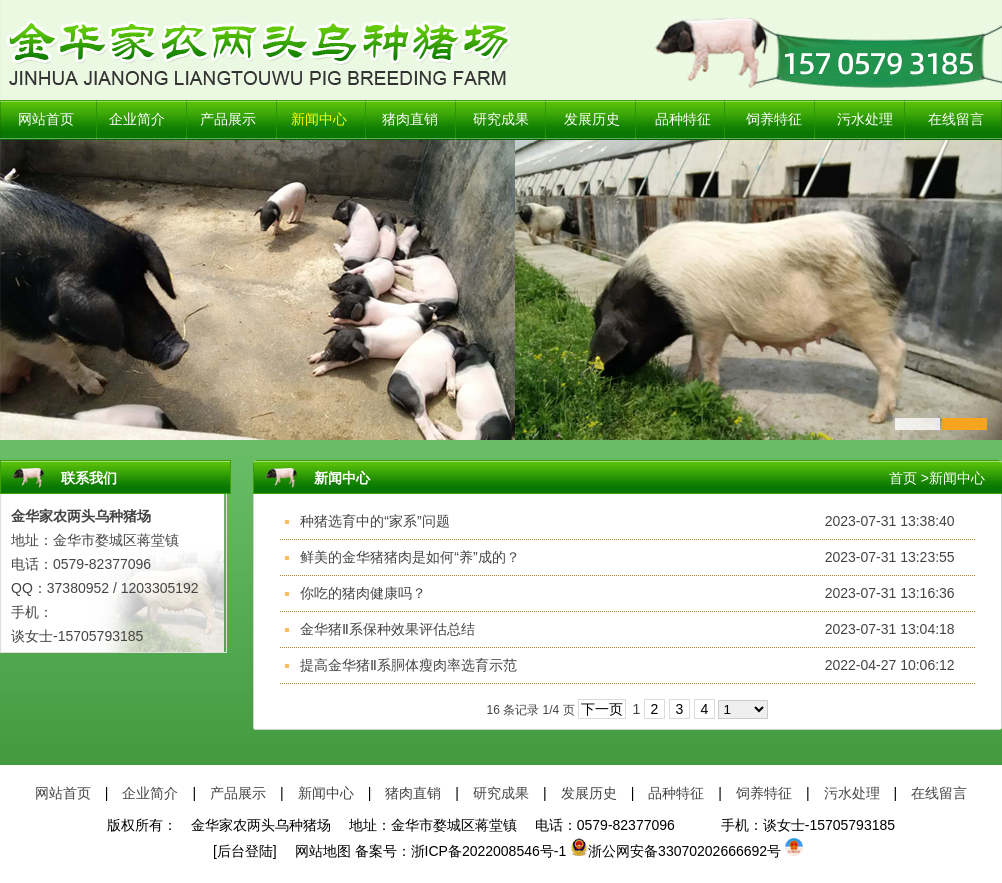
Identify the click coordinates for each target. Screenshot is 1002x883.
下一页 (602, 709)
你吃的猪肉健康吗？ (363, 593)
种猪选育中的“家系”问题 (374, 521)
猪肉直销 (410, 119)
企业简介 (137, 119)
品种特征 (683, 119)
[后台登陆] (245, 851)
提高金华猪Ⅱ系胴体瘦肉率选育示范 (408, 665)
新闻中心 (319, 119)
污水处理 (865, 119)
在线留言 (956, 119)
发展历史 (592, 119)
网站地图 (316, 851)
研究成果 (501, 119)
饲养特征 (774, 119)
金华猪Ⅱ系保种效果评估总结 (387, 629)
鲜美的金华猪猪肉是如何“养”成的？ (409, 557)
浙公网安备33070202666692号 (675, 851)
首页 (903, 478)
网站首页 (46, 119)
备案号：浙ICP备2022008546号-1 (461, 851)
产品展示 (228, 119)
